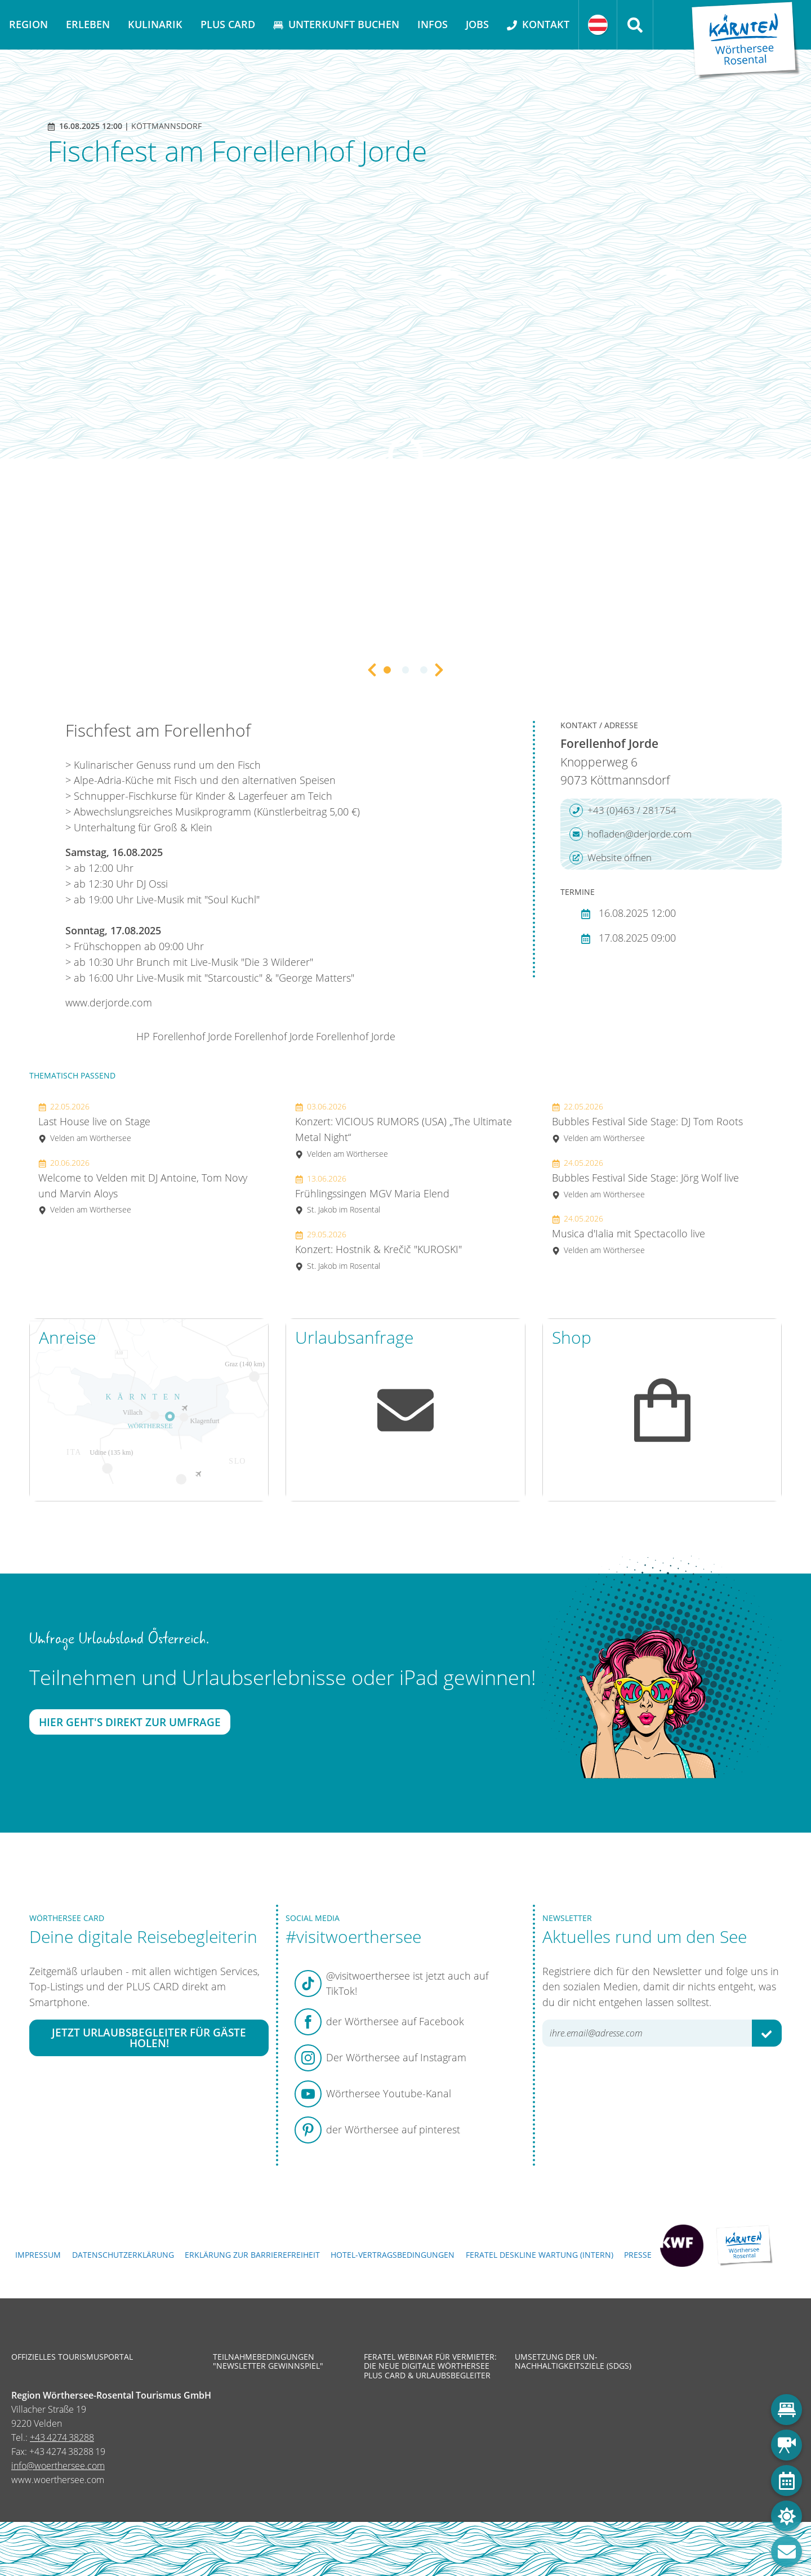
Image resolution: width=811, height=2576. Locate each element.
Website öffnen (610, 857)
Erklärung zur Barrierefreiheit (252, 2254)
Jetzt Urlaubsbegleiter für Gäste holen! (149, 2038)
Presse (638, 2254)
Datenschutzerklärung (123, 2254)
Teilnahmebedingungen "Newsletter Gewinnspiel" (268, 2361)
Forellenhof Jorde (274, 1036)
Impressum (38, 2254)
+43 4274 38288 (62, 2437)
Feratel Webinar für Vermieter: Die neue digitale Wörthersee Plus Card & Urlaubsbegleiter (430, 2366)
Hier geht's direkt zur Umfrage (130, 1722)
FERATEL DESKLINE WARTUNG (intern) (539, 2254)
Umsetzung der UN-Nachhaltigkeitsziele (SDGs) (573, 2361)
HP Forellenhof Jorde (184, 1036)
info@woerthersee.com (58, 2465)
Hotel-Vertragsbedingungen (392, 2254)
